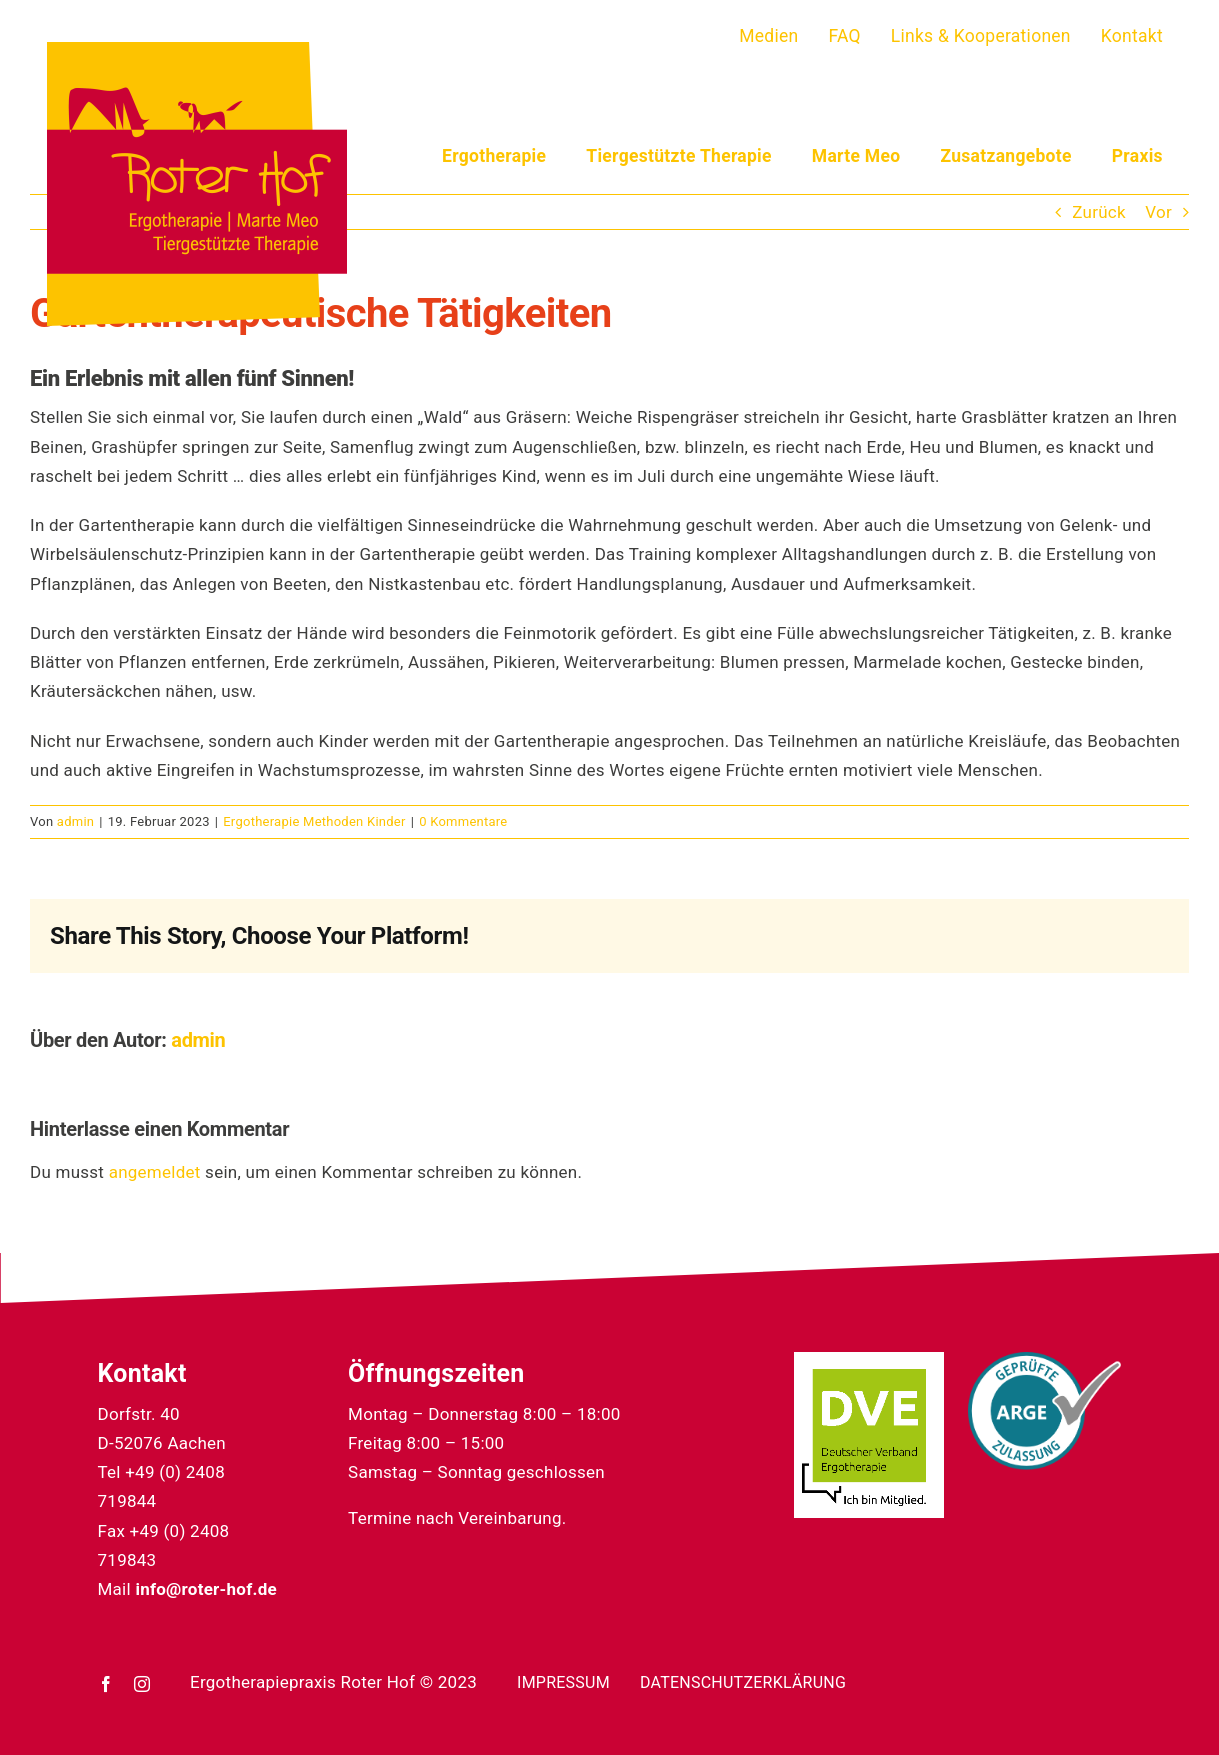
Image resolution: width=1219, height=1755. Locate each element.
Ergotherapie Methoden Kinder (314, 821)
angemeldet (155, 1172)
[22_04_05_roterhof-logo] (197, 50)
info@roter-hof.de (206, 1589)
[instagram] (142, 1684)
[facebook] (106, 1684)
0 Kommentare (463, 821)
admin (75, 821)
